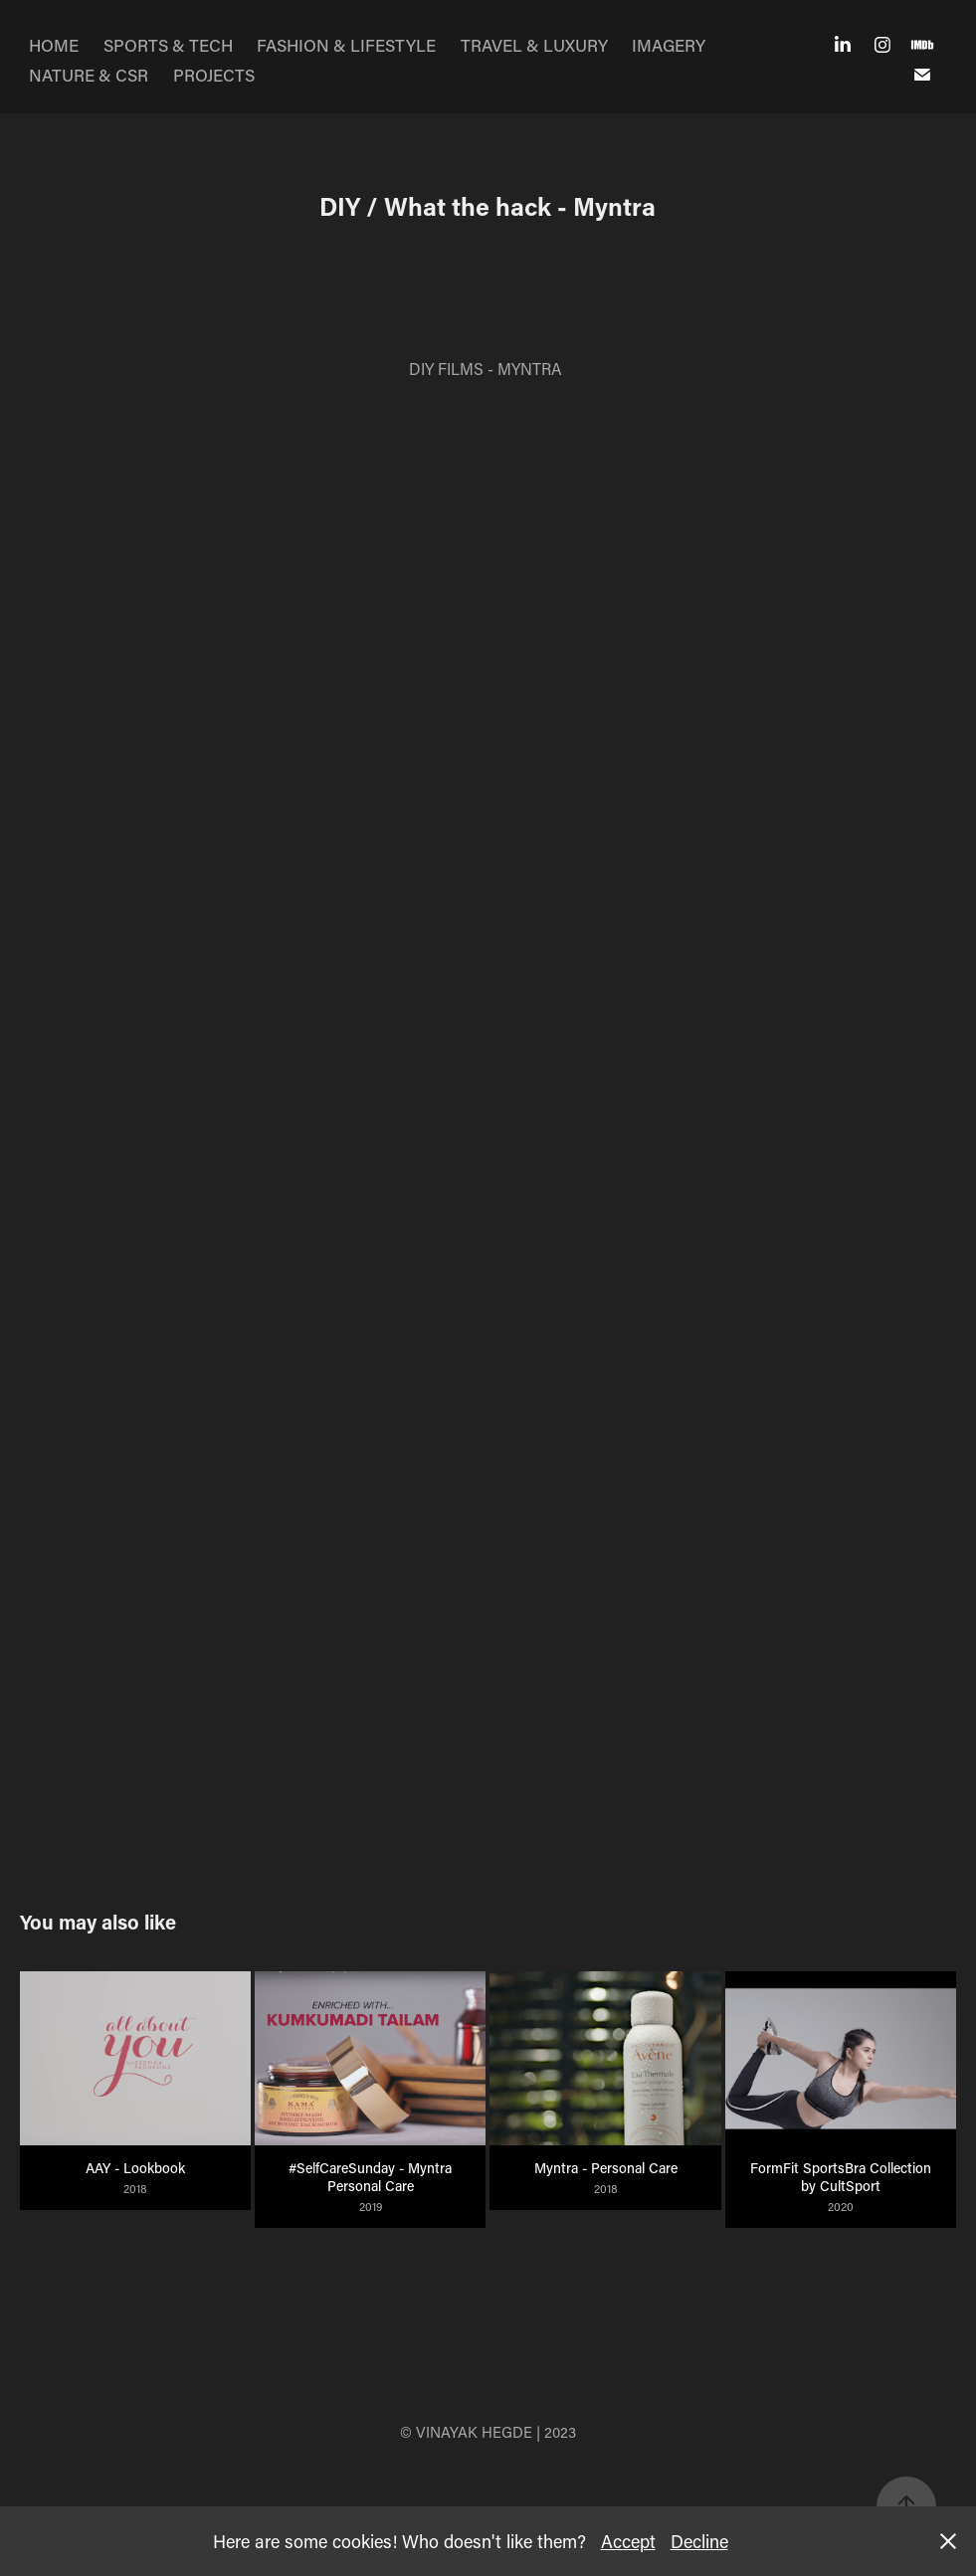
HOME (54, 45)
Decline (699, 2541)
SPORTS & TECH (168, 45)
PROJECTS (214, 75)
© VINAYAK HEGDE (466, 2432)
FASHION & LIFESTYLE (346, 45)
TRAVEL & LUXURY (534, 45)
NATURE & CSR (88, 75)
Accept (628, 2541)
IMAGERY (668, 45)
